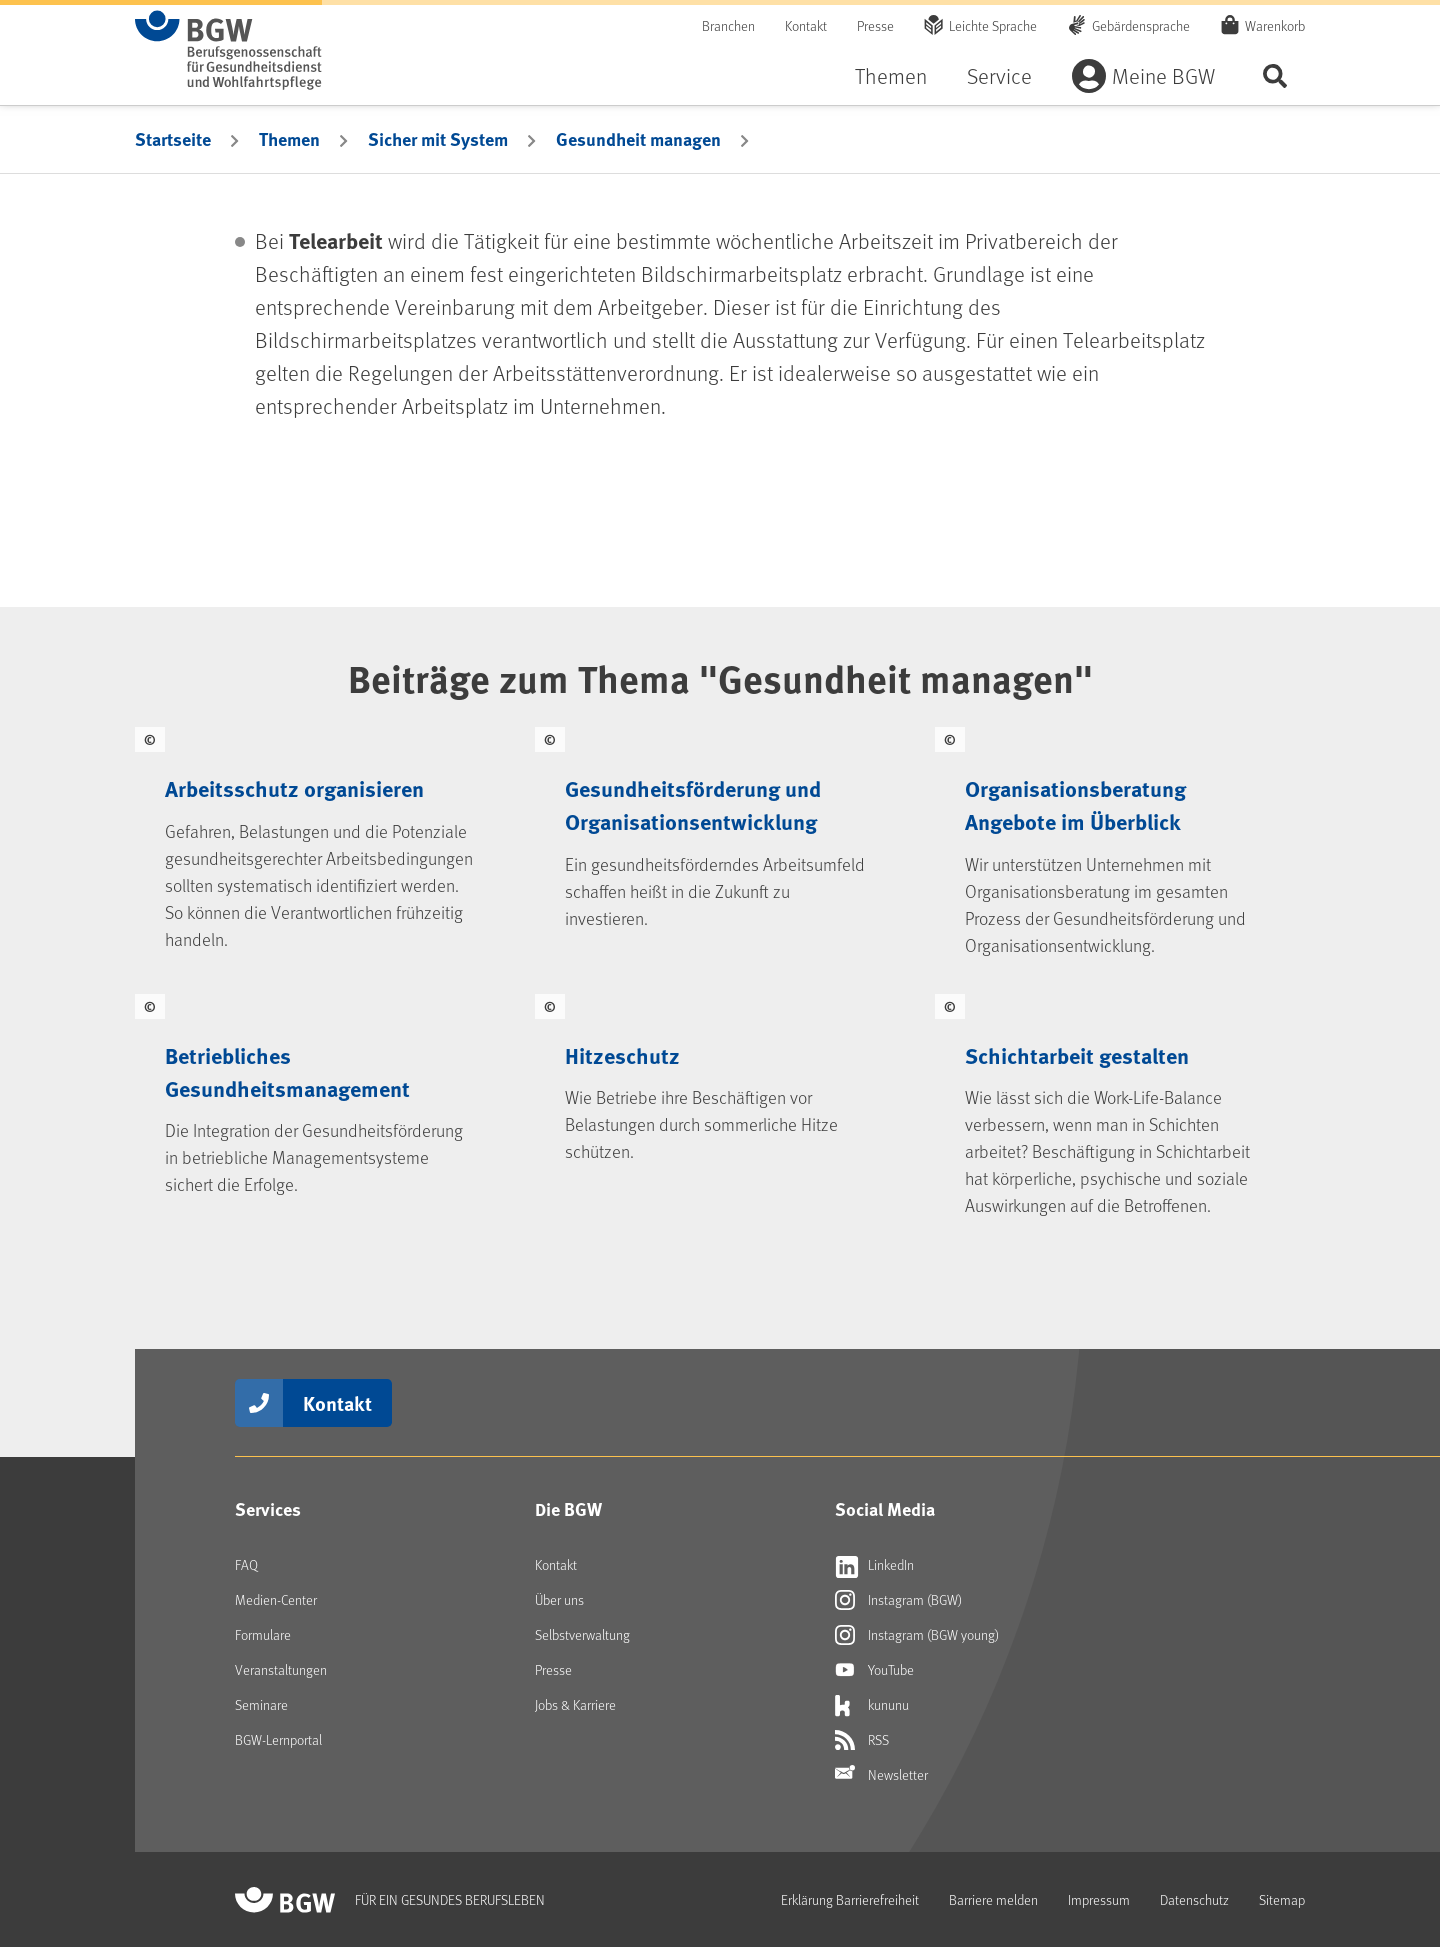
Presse (875, 25)
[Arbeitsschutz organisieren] (320, 845)
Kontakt (806, 25)
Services (268, 1509)
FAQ (246, 1564)
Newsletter (881, 1775)
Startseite (173, 139)
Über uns (559, 1599)
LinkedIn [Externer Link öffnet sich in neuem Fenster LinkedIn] (874, 1565)
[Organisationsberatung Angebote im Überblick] (1120, 845)
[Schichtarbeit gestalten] (1120, 1109)
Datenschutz (1194, 1899)
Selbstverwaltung (582, 1634)
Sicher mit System (438, 139)
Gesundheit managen (638, 139)
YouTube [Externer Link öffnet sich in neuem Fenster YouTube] (874, 1670)
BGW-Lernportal (278, 1739)
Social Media (885, 1509)
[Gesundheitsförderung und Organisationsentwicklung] (720, 845)
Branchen (728, 25)
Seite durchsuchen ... (1275, 75)
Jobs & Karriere (575, 1704)
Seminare (261, 1704)
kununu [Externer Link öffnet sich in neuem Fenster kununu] (872, 1705)
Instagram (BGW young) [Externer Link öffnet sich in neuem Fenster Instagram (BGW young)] (917, 1635)
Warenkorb (1275, 25)
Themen (891, 75)
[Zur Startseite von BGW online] (228, 50)
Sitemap (1282, 1899)
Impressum (1099, 1899)
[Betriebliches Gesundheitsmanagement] (320, 1109)
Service (999, 75)
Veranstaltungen (281, 1669)
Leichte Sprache (993, 25)
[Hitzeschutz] (720, 1109)
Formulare (263, 1634)
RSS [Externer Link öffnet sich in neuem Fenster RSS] (862, 1740)
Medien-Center (276, 1599)
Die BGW (568, 1509)
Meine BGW (1163, 75)
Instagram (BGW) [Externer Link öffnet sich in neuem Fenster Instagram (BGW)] (898, 1600)
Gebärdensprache (1141, 25)
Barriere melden (993, 1899)
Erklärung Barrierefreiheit (850, 1899)
